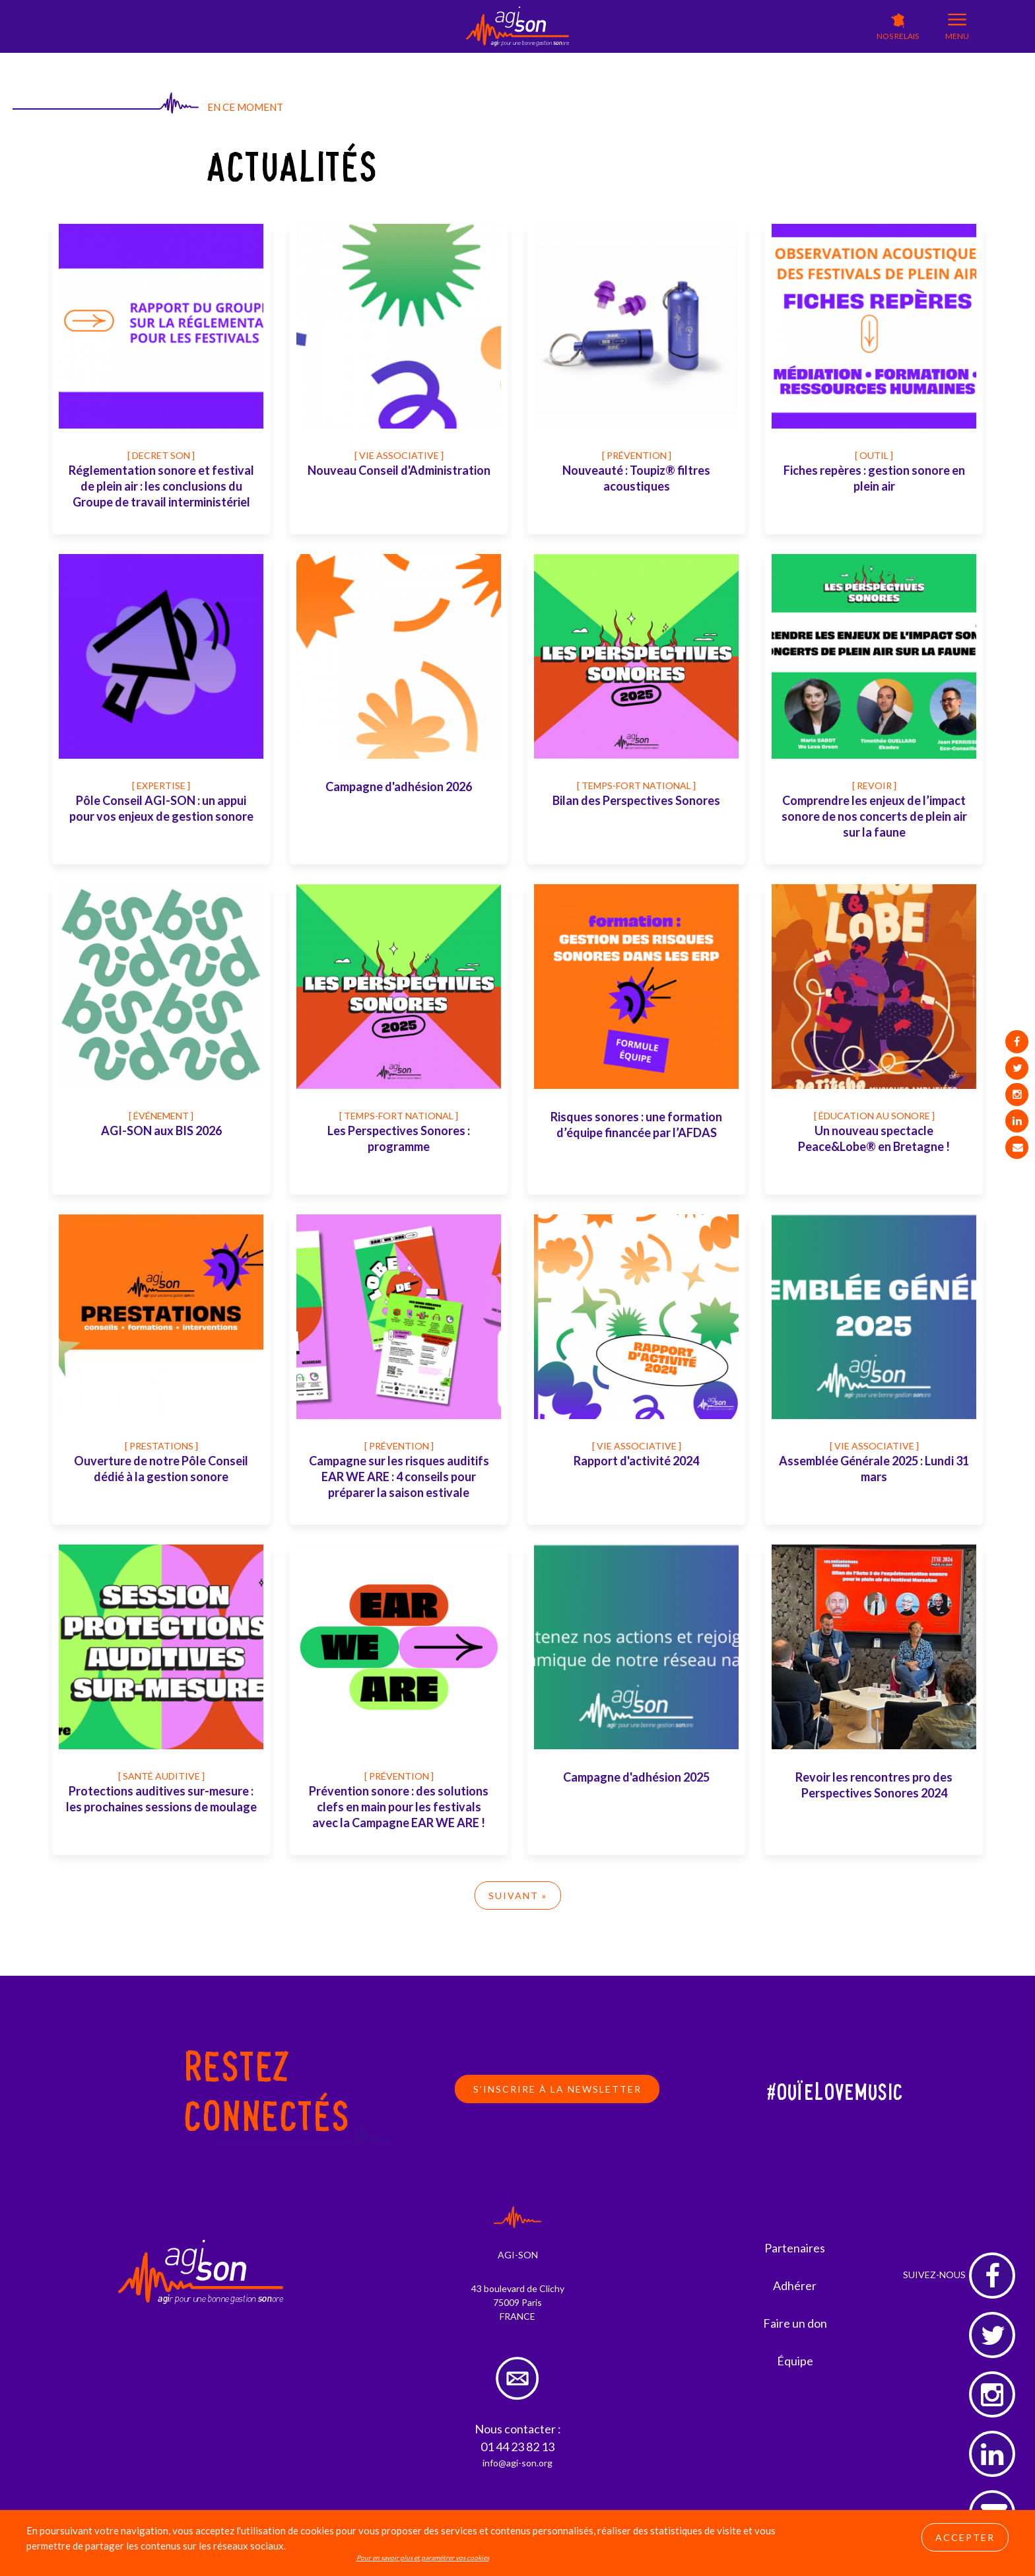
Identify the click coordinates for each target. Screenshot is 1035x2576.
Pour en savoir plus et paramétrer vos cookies (422, 2557)
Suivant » (517, 1895)
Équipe (795, 2360)
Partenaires (794, 2248)
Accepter (965, 2537)
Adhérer (795, 2285)
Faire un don (795, 2323)
